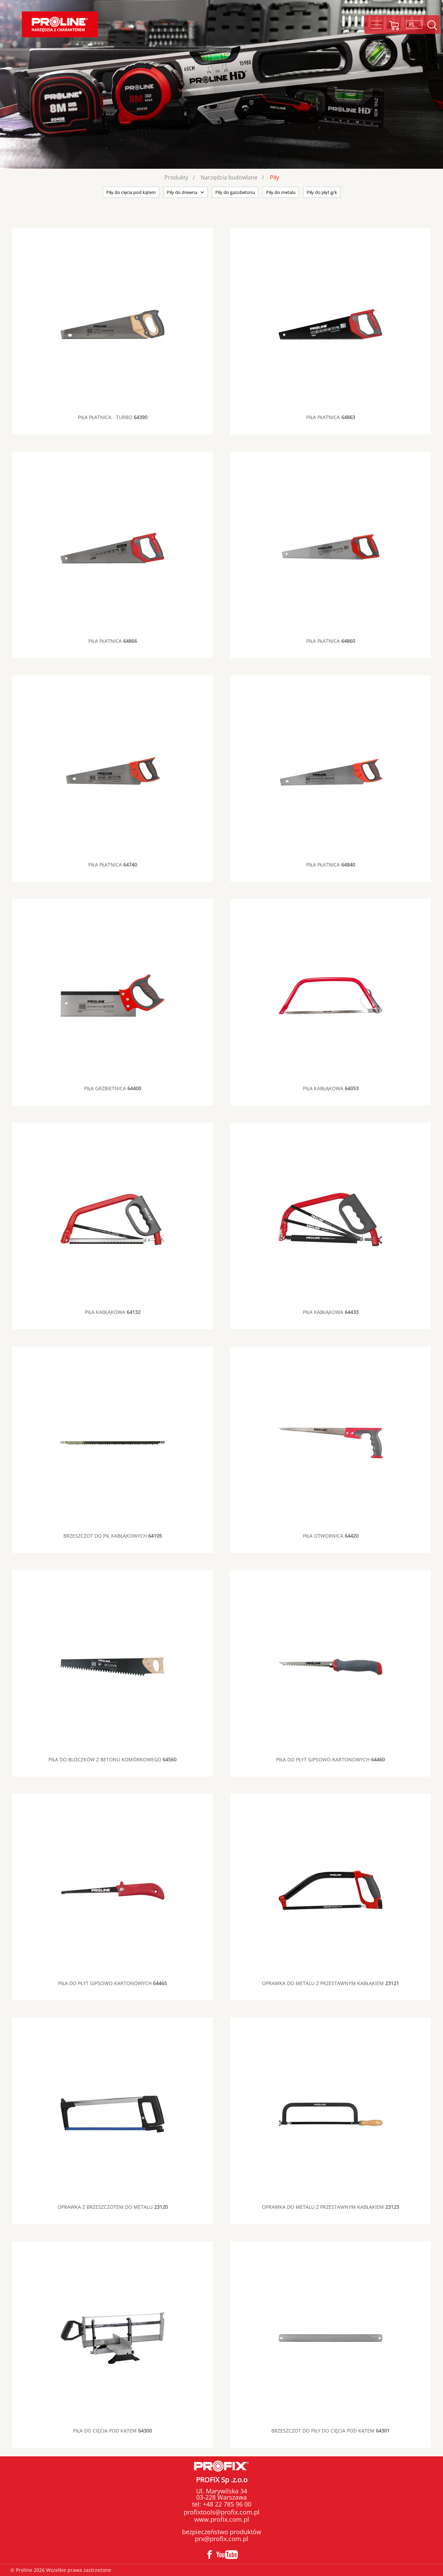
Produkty (176, 177)
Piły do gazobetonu (235, 192)
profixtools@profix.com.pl (222, 2512)
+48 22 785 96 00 (226, 2504)
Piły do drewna (182, 192)
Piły (274, 177)
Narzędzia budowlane (229, 177)
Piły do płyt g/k (322, 192)
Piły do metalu (281, 192)
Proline (59, 24)
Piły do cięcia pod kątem (131, 192)
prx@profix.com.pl (221, 2539)
